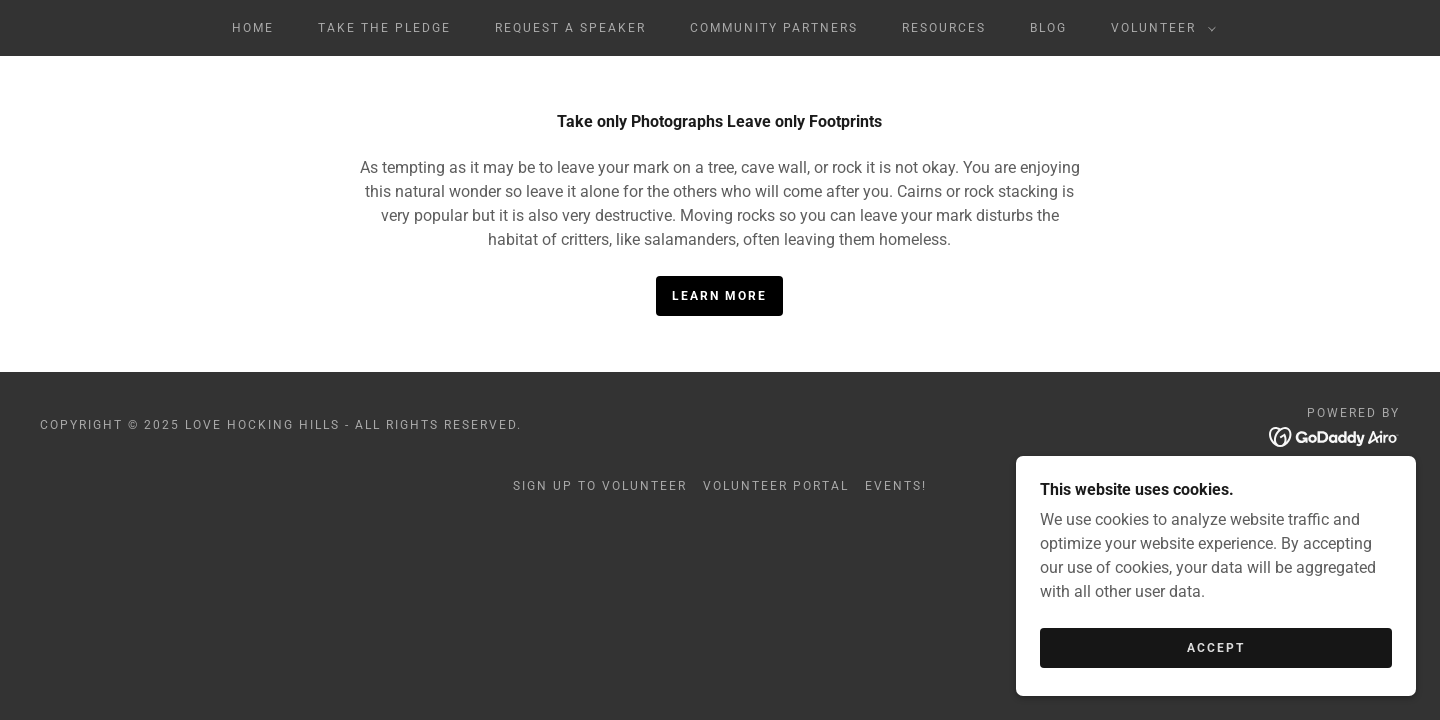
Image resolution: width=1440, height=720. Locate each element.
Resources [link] (944, 28)
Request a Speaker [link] (570, 28)
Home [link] (253, 28)
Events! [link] (896, 486)
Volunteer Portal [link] (776, 486)
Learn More (719, 296)
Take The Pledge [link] (384, 28)
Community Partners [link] (774, 28)
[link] (1334, 435)
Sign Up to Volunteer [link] (600, 486)
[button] (1159, 28)
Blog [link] (1048, 28)
